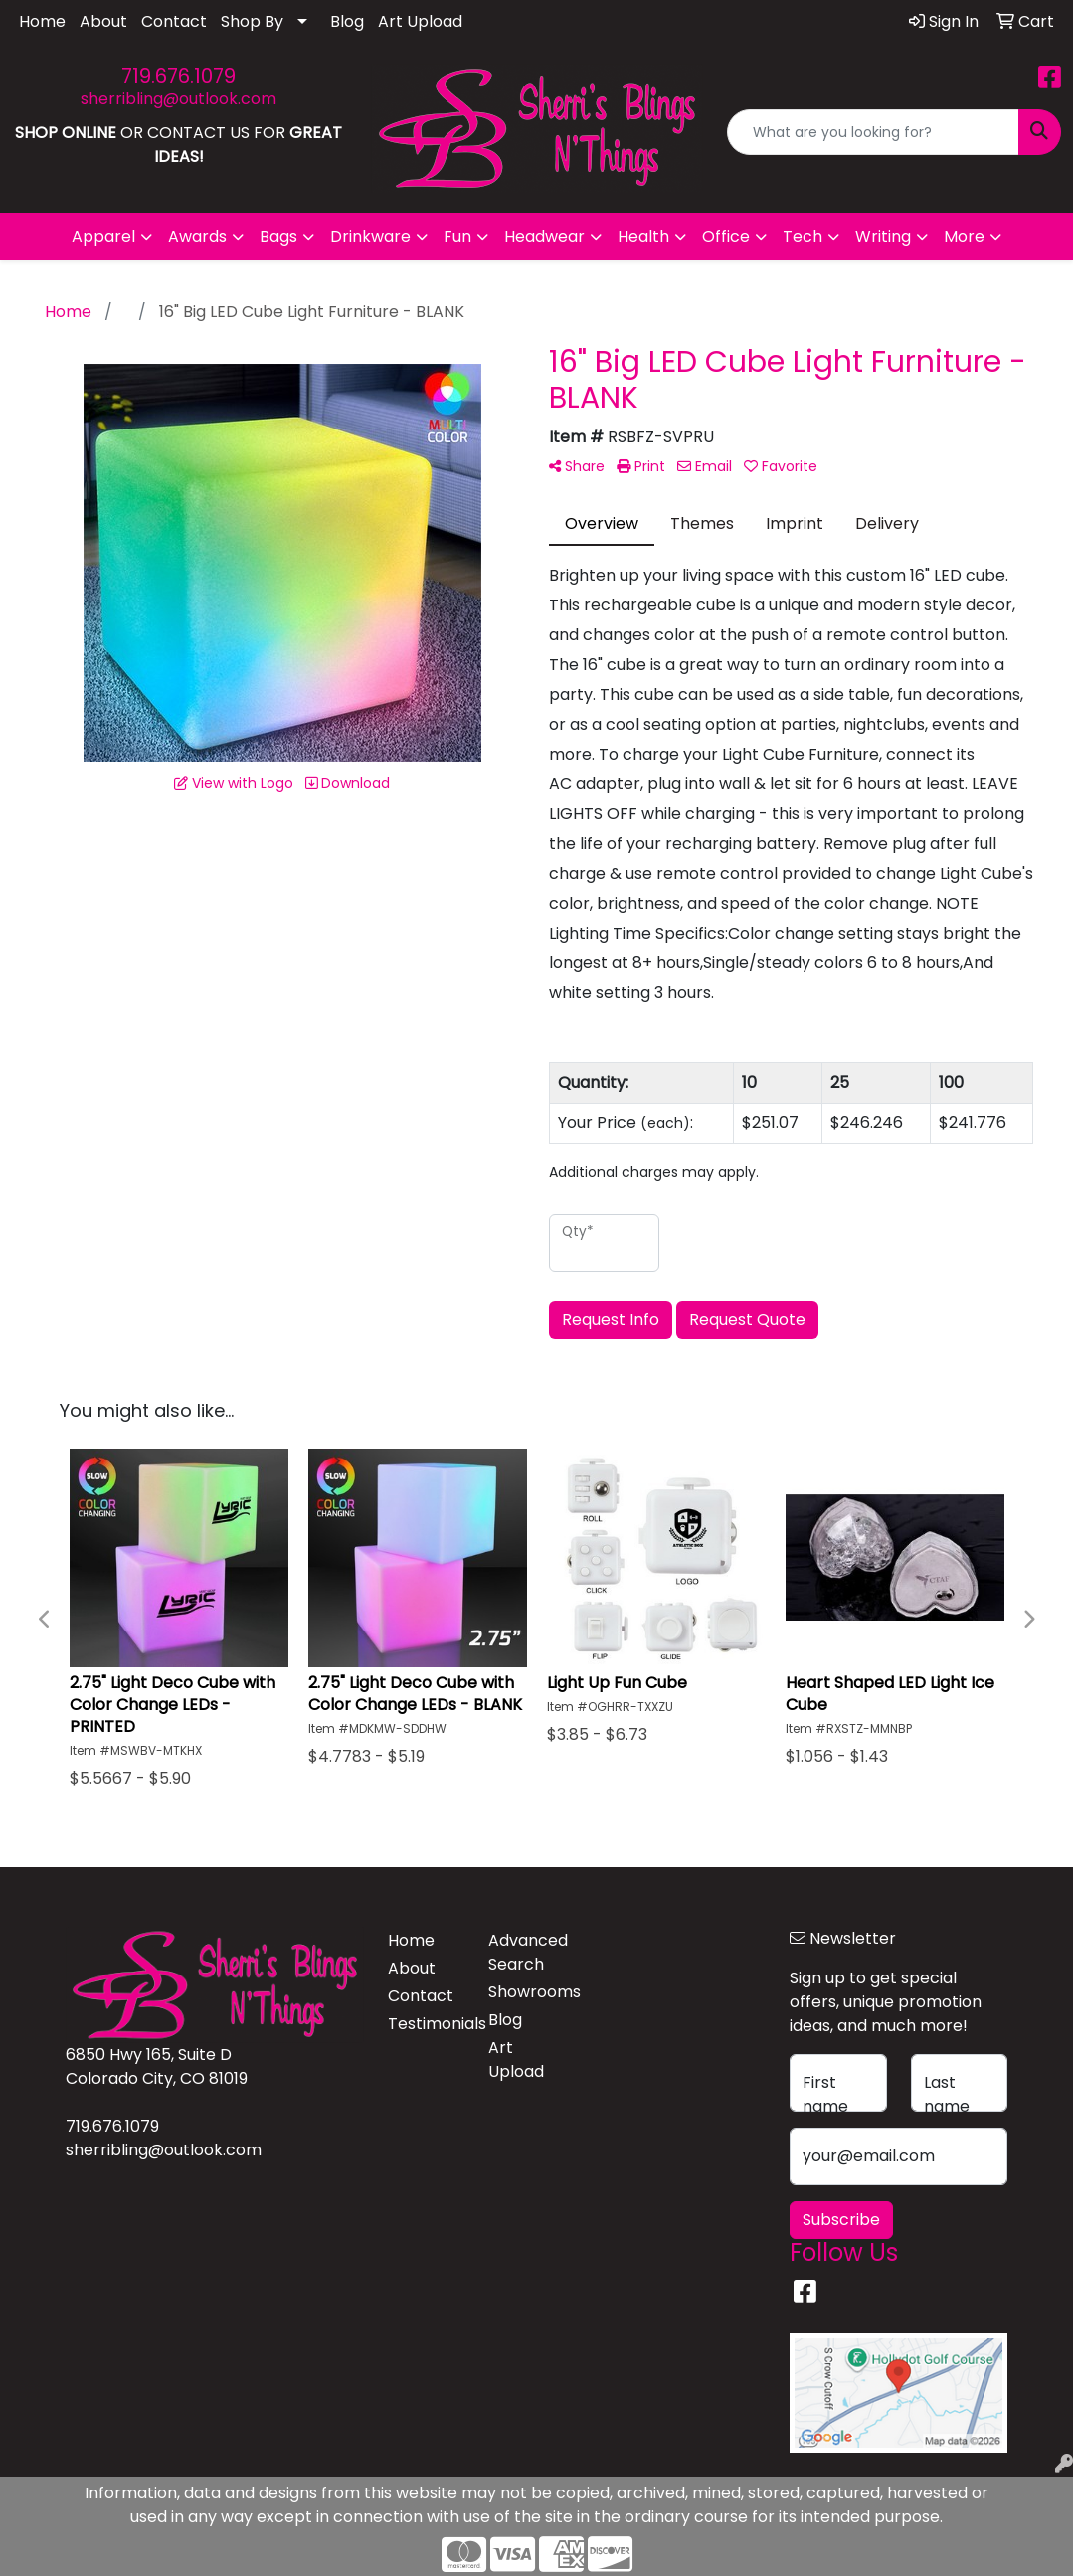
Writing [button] (883, 236)
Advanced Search (526, 1952)
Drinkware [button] (370, 236)
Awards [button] (197, 236)
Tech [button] (802, 236)
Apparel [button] (103, 236)
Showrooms (526, 1991)
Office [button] (726, 236)
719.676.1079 (178, 75)
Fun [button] (457, 236)
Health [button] (643, 236)
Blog (347, 21)
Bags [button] (278, 236)
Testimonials (426, 2023)
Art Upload (420, 21)
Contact (174, 21)
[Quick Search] (873, 132)
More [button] (964, 236)
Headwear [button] (544, 236)
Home (42, 21)
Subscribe (841, 2219)
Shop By (252, 21)
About (103, 21)
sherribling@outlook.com (178, 98)
